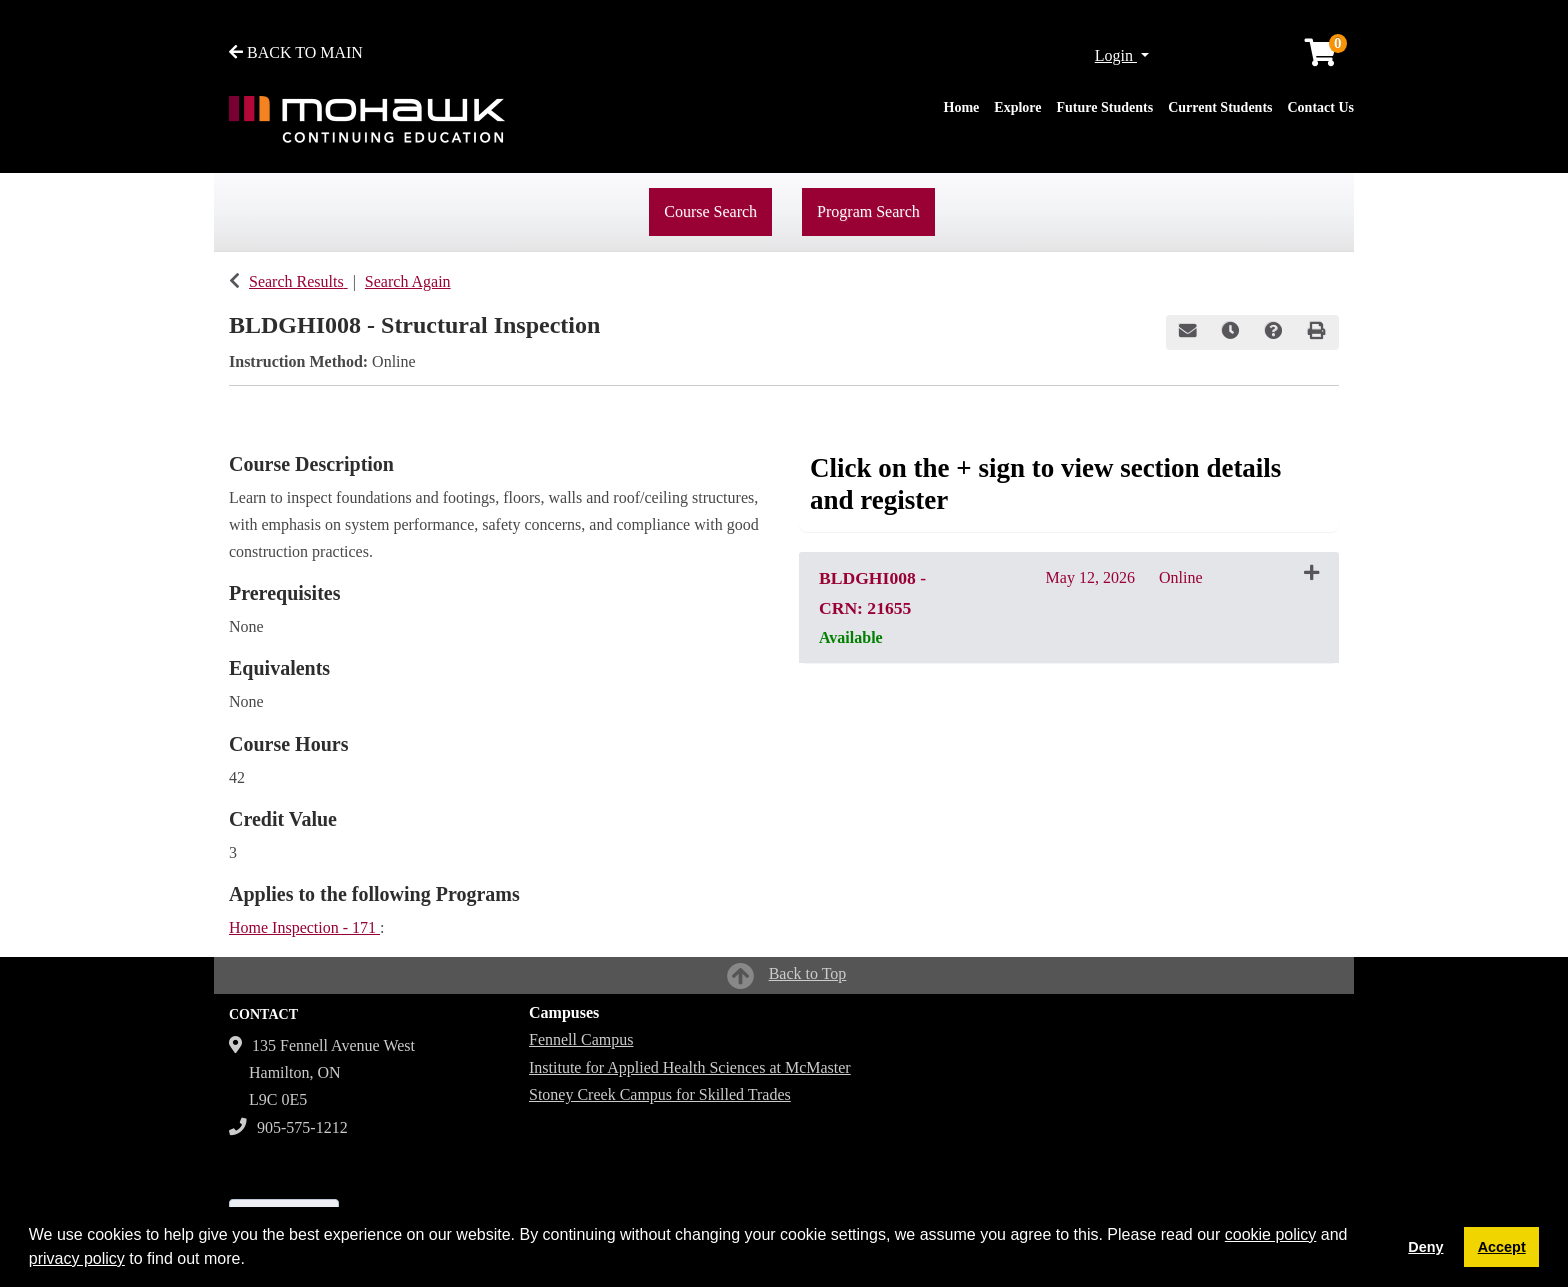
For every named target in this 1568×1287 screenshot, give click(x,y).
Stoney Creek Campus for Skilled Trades (660, 1094)
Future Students (1105, 107)
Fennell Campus (581, 1039)
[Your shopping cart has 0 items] (1322, 57)
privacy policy (77, 1258)
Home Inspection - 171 (304, 927)
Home (962, 107)
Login (1116, 55)
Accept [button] (1502, 1247)
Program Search (868, 211)
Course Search (710, 211)
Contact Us (1321, 107)
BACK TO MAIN (296, 52)
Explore (1017, 107)
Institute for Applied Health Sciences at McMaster (690, 1067)
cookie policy (1271, 1234)
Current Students (1220, 107)
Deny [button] (1425, 1247)
